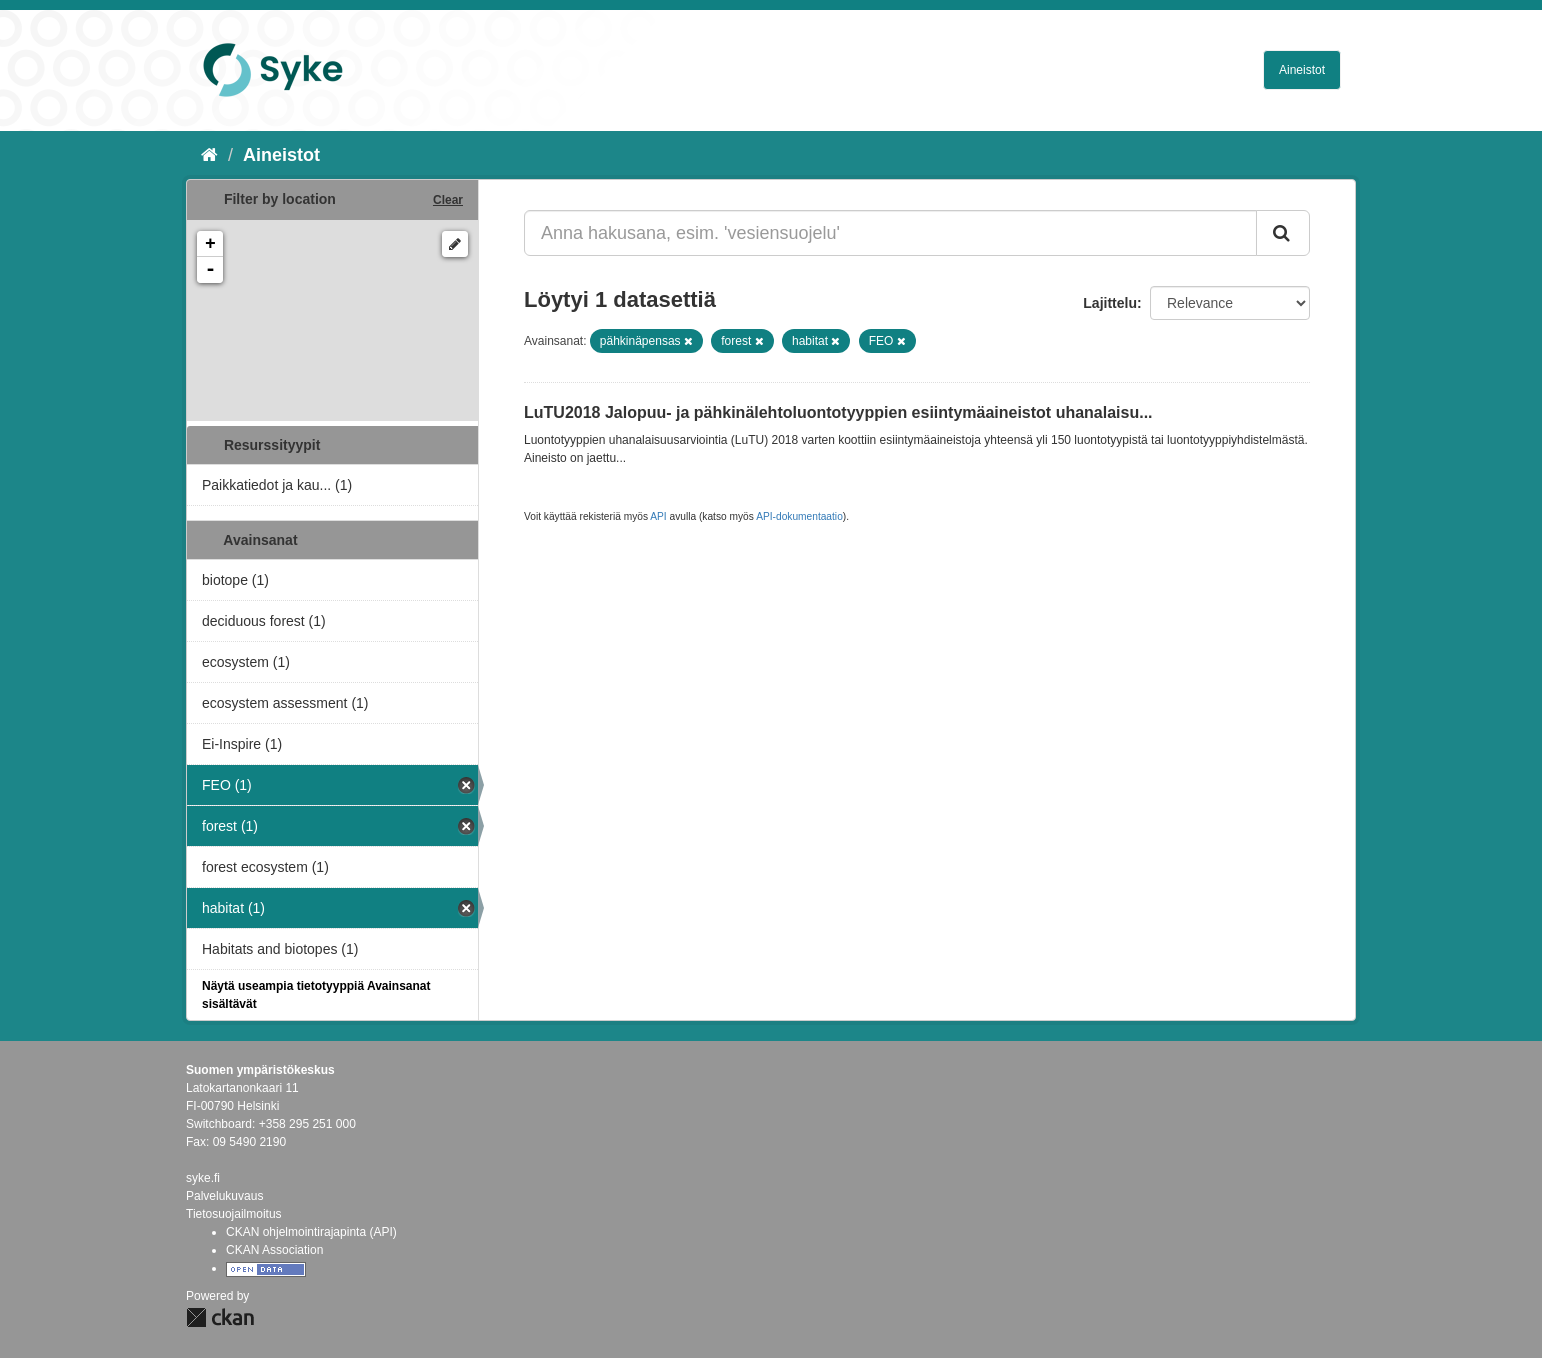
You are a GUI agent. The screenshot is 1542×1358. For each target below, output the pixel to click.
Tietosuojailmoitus (234, 1214)
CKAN (220, 1317)
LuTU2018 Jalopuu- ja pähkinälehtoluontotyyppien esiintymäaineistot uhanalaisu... (838, 412)
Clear (448, 200)
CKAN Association (274, 1250)
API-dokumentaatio (799, 516)
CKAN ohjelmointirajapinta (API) (311, 1232)
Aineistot (1302, 70)
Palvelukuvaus (224, 1196)
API (658, 516)
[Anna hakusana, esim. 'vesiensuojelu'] (890, 233)
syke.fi (203, 1178)
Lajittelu (1110, 303)
